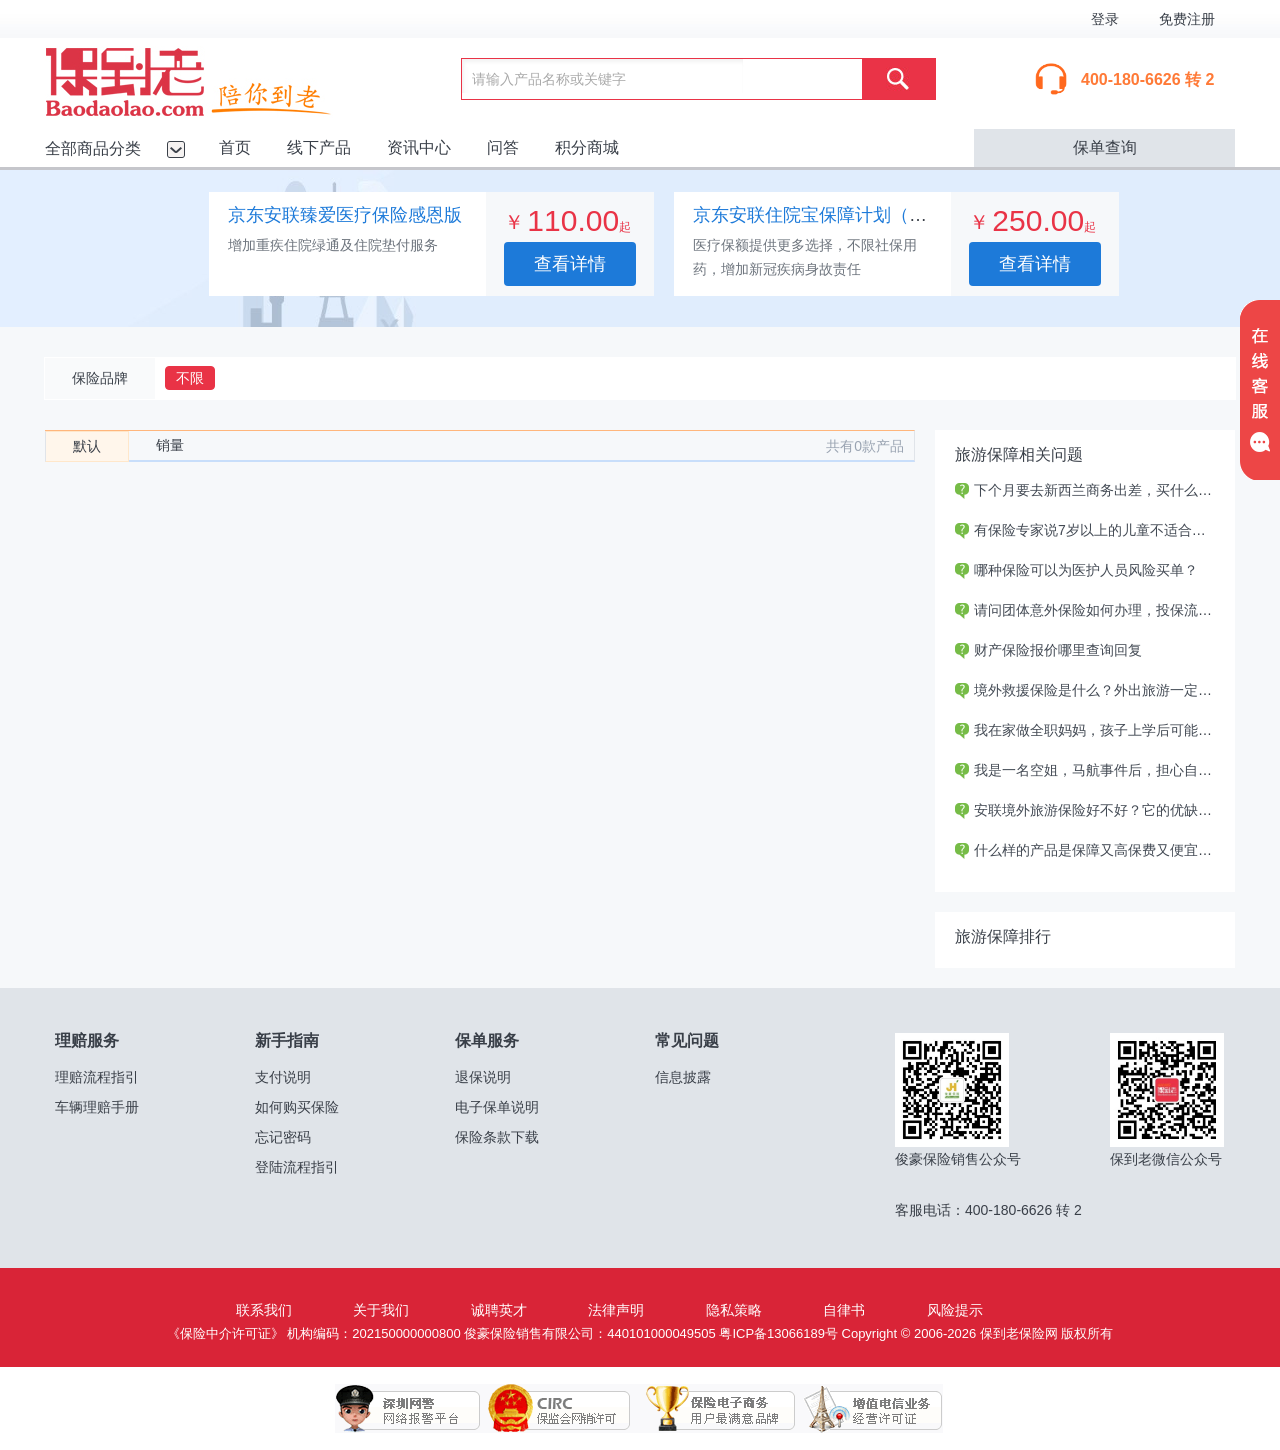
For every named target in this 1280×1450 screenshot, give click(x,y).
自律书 (844, 1310)
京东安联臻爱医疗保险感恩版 (345, 215)
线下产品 (319, 147)
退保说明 (483, 1077)
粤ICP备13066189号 (778, 1333)
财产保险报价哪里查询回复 (1048, 650)
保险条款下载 (497, 1137)
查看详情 (570, 264)
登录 (1105, 19)
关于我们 (381, 1310)
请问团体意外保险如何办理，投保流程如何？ (1104, 610)
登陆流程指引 (297, 1167)
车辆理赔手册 (97, 1107)
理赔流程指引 (97, 1077)
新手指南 (287, 1040)
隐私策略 (734, 1310)
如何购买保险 (297, 1107)
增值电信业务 (858, 1409)
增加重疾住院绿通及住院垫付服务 (333, 245)
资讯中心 (419, 147)
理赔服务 (87, 1040)
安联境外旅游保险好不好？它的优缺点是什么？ (1111, 810)
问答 (503, 147)
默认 (87, 446)
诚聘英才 (499, 1310)
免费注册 (1187, 19)
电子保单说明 (497, 1107)
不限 (190, 378)
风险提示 (955, 1310)
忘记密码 (283, 1137)
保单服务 (487, 1040)
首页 (235, 147)
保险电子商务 (708, 1409)
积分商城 (587, 147)
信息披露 (683, 1077)
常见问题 (687, 1040)
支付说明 (283, 1077)
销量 (170, 445)
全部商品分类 (93, 148)
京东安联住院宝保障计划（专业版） (837, 215)
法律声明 (616, 1310)
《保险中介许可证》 (225, 1333)
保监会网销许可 (558, 1409)
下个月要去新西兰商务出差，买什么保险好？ (1104, 490)
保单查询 (1105, 147)
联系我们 (264, 1310)
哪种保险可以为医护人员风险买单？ (1076, 570)
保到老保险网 (213, 78)
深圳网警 (408, 1409)
